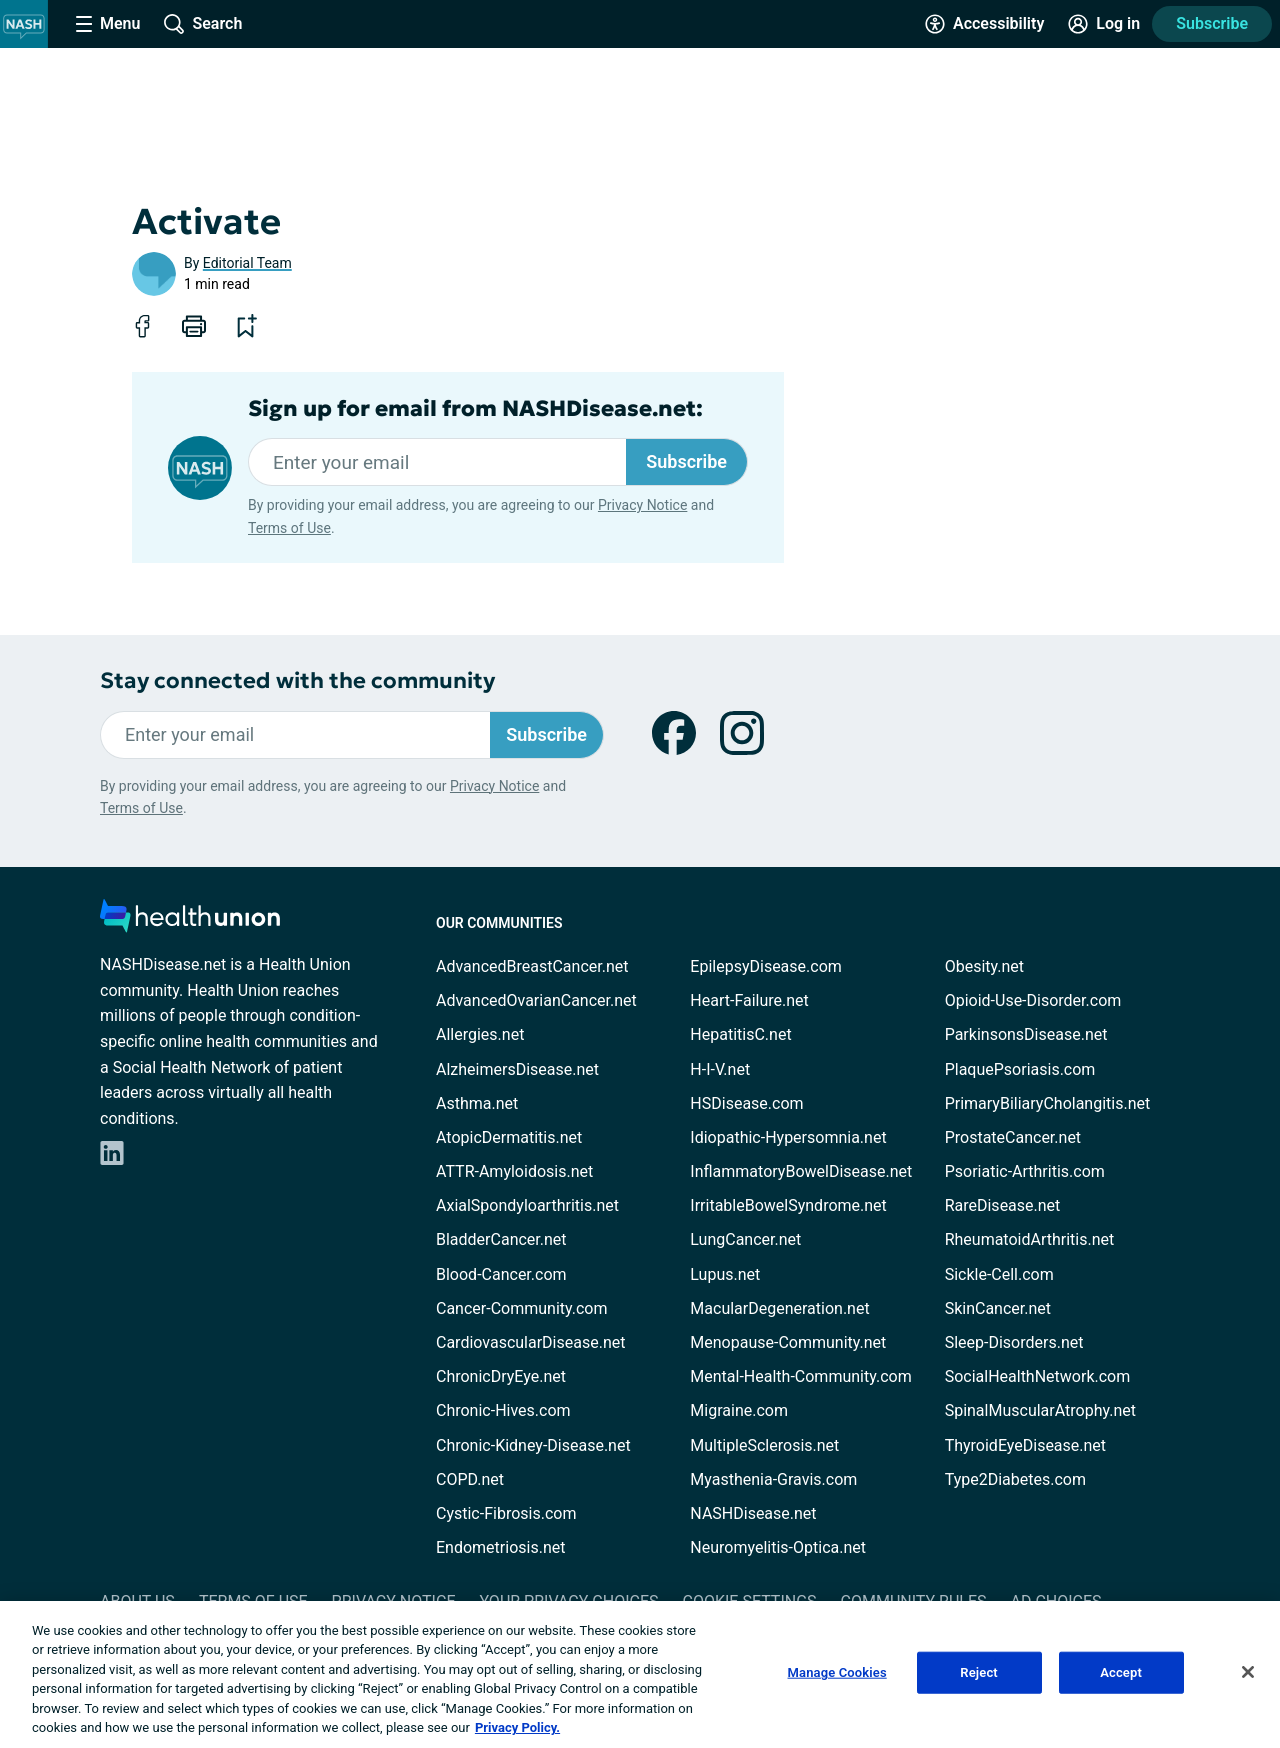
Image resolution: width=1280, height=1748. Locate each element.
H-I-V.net (720, 1069)
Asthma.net (477, 1103)
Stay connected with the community (297, 680)
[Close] (1248, 1672)
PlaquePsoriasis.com (1020, 1069)
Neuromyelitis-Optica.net (778, 1547)
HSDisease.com (746, 1103)
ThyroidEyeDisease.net (1025, 1445)
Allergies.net (480, 1034)
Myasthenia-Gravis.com (773, 1479)
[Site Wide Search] (203, 24)
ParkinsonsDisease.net (1026, 1034)
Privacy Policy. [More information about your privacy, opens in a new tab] (517, 1727)
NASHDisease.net (753, 1513)
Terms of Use (289, 528)
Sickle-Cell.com (999, 1274)
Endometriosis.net (500, 1547)
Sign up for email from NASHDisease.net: (475, 409)
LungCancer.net (745, 1239)
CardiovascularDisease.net (530, 1342)
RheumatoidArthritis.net (1030, 1239)
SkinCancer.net (998, 1308)
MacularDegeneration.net (779, 1308)
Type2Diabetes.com (1015, 1479)
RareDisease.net (1003, 1205)
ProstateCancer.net (1013, 1137)
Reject (979, 1672)
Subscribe (1212, 23)
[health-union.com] (190, 921)
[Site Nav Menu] (108, 24)
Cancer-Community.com (522, 1308)
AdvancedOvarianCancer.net (536, 1000)
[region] (640, 1674)
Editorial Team (247, 263)
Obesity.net (984, 966)
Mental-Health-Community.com (800, 1376)
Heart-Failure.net (749, 1000)
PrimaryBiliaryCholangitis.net (1048, 1103)
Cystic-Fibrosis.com (506, 1513)
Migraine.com (739, 1410)
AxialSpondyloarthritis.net (527, 1205)
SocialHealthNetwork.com (1038, 1376)
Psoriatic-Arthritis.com (1025, 1171)
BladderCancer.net (501, 1239)
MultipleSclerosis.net (764, 1445)
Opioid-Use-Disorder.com (1033, 1000)
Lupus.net (725, 1274)
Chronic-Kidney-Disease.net (533, 1445)
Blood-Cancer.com (501, 1274)
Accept (1121, 1672)
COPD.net (470, 1479)
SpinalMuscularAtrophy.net (1040, 1410)
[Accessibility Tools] (984, 24)
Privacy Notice (642, 505)
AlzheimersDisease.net (517, 1069)
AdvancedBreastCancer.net (532, 966)
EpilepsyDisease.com (765, 966)
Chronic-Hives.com (503, 1410)
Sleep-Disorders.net (1014, 1342)
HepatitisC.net (740, 1034)
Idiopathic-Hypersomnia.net (788, 1137)
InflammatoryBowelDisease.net (801, 1171)
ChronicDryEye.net (501, 1376)
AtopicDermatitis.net (509, 1137)
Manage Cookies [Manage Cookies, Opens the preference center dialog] (837, 1672)
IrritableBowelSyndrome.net (788, 1205)
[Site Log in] (1104, 24)
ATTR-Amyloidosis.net (514, 1171)
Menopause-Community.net (788, 1342)
